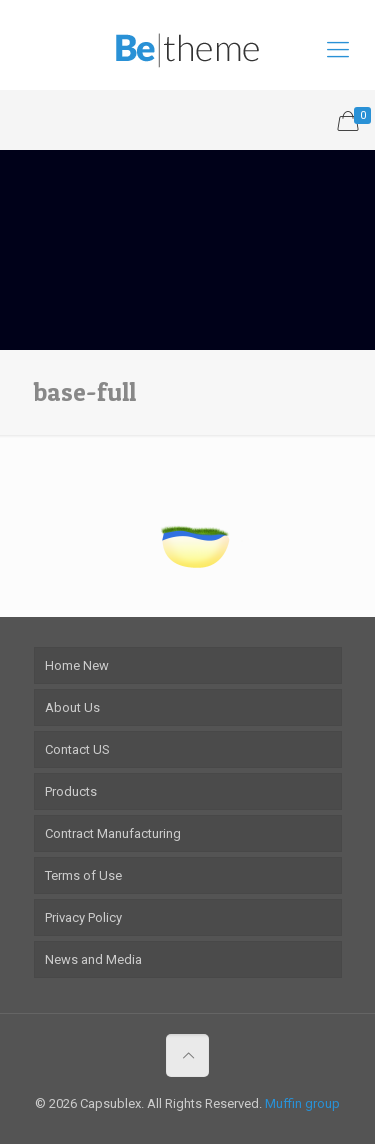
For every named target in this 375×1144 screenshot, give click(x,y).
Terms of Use (83, 875)
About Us (72, 707)
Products (71, 791)
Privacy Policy (83, 917)
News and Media (93, 959)
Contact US (77, 749)
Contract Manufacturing (113, 833)
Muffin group (302, 1103)
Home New (77, 665)
